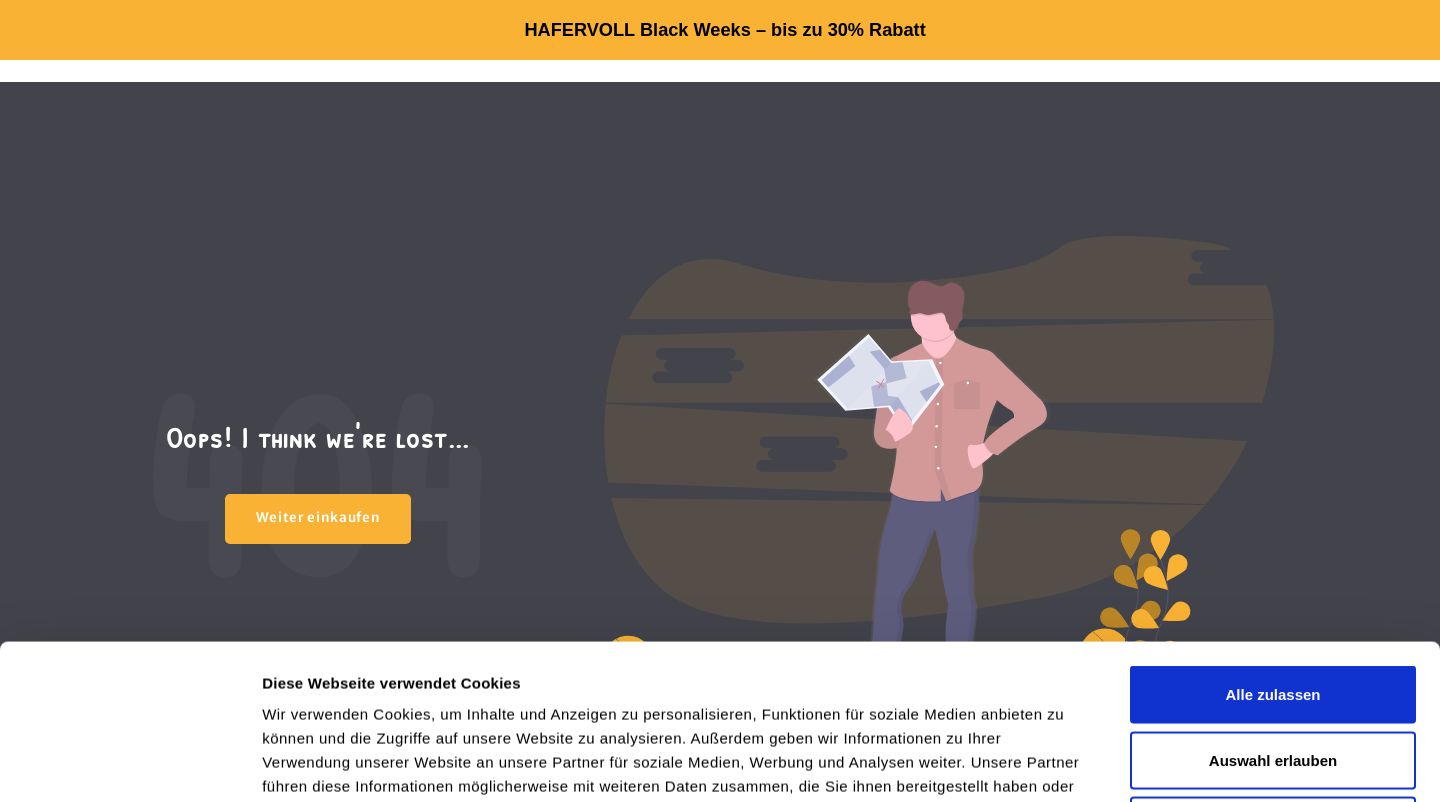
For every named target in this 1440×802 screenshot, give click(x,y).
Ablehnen (1273, 670)
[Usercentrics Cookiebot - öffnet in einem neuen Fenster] (129, 763)
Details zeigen (1063, 762)
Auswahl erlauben (1273, 605)
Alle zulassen (1272, 539)
